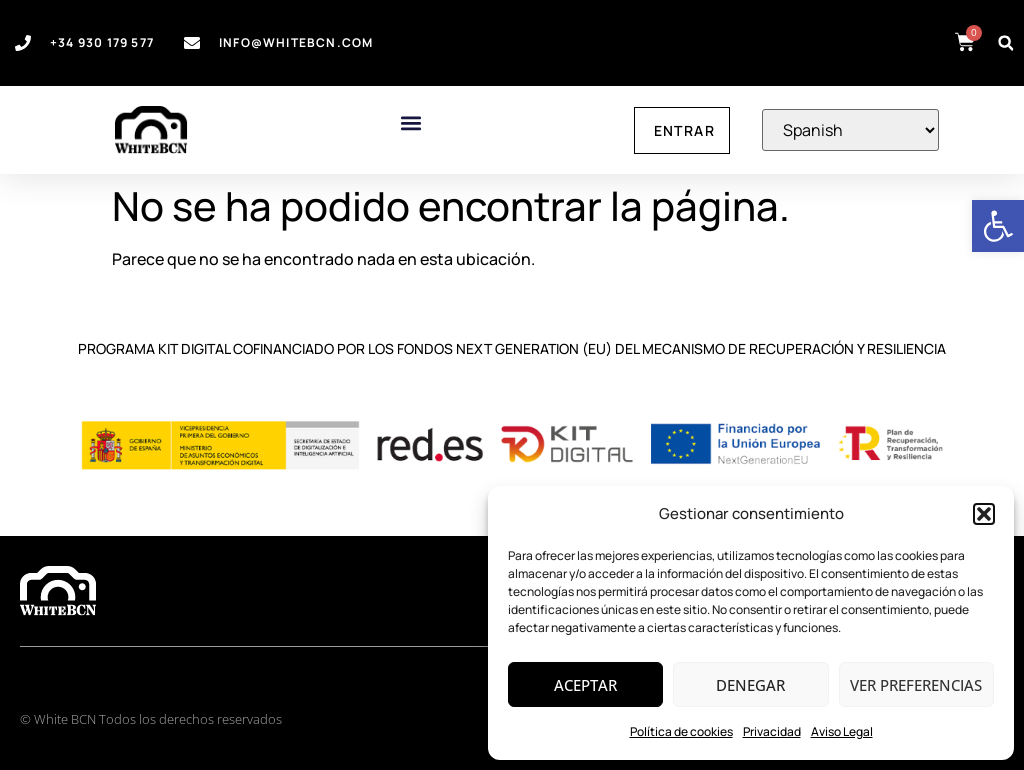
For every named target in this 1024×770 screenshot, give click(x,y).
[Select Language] (850, 130)
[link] (998, 226)
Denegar (750, 685)
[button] (984, 514)
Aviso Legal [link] (842, 731)
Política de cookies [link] (681, 731)
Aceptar (585, 685)
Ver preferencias (916, 685)
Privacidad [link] (772, 731)
